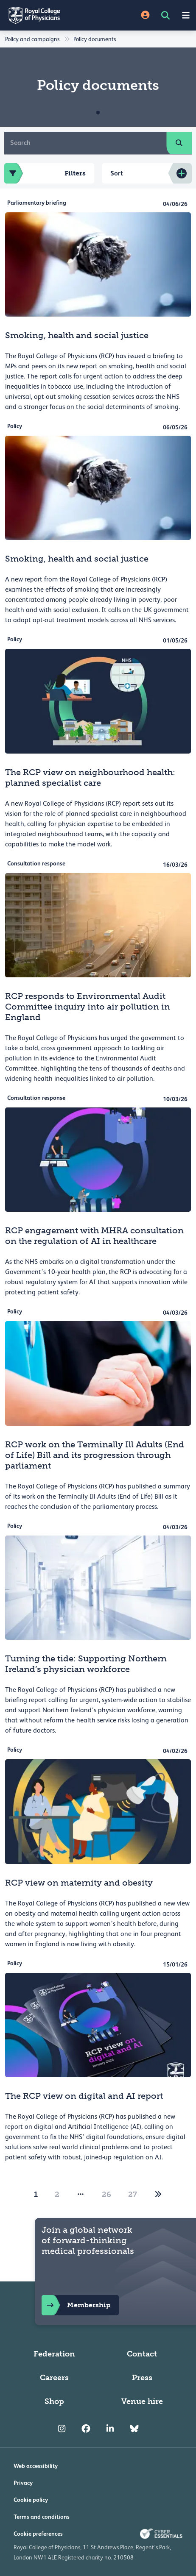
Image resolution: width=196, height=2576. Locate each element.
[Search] (85, 143)
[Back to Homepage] (49, 15)
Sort (116, 173)
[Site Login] (145, 15)
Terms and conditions (42, 2516)
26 (106, 2194)
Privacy (23, 2482)
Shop (54, 2401)
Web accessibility (36, 2465)
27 (132, 2194)
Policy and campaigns (32, 39)
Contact (142, 2354)
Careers (54, 2377)
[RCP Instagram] (62, 2428)
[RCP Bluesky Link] (134, 2428)
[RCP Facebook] (86, 2428)
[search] (179, 143)
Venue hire (142, 2401)
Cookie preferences (38, 2533)
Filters (45, 173)
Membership (76, 2305)
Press (142, 2377)
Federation (54, 2354)
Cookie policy (31, 2499)
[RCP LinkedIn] (110, 2428)
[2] (158, 2194)
